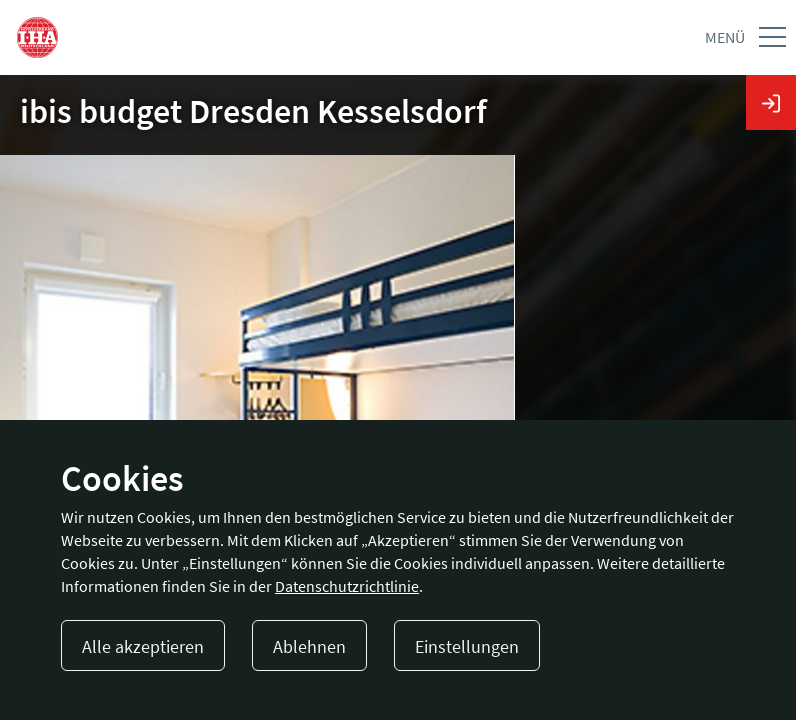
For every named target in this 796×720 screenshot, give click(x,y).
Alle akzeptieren (143, 646)
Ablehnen (309, 646)
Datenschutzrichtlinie (347, 586)
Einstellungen (467, 646)
